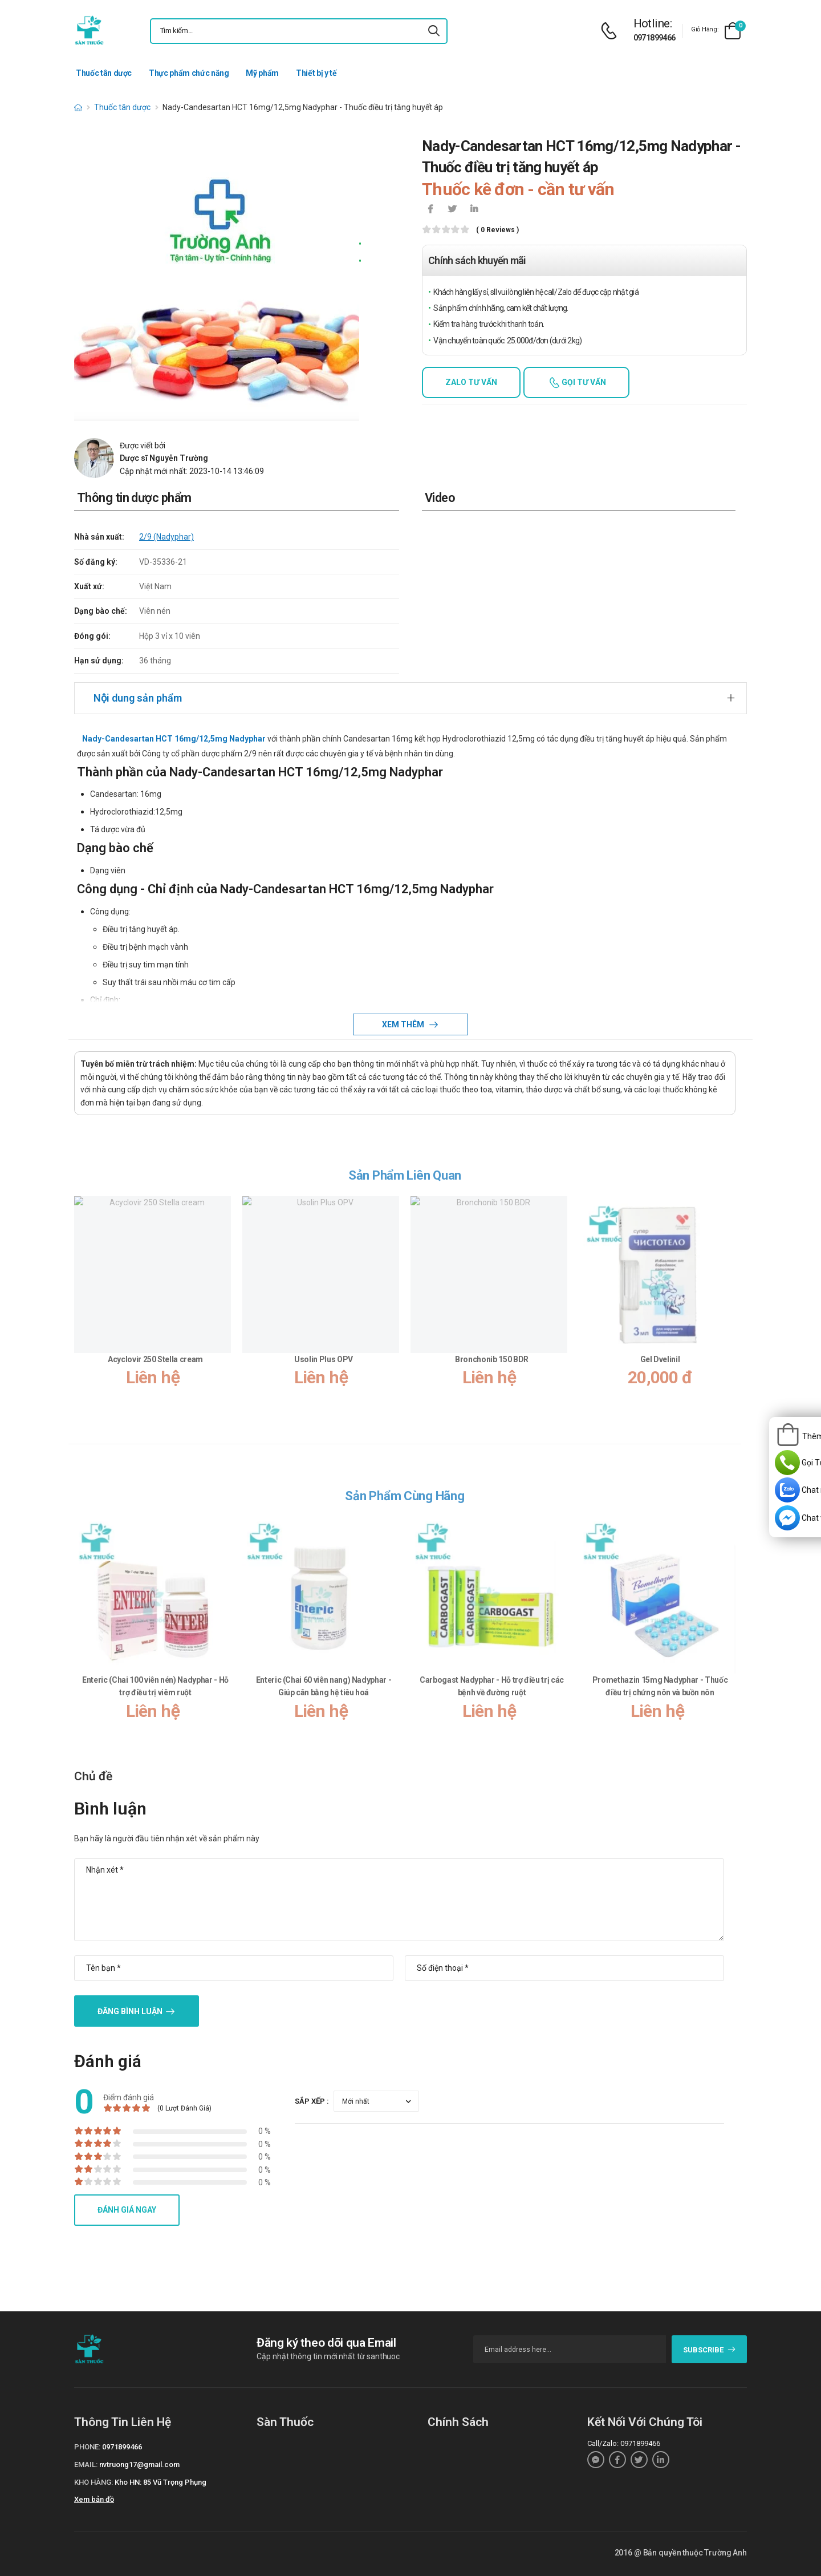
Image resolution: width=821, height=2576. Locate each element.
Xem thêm (404, 1024)
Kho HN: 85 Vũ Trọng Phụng (160, 2482)
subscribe (709, 2350)
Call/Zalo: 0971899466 (623, 2443)
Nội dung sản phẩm (138, 698)
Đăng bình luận (129, 2011)
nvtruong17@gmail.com (139, 2464)
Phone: (87, 2447)
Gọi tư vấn (583, 382)
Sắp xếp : (312, 2101)
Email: (85, 2464)
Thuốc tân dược (104, 73)
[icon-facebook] (430, 209)
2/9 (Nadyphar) (166, 536)
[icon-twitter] (452, 209)
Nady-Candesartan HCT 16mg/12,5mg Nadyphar (174, 738)
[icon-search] (434, 31)
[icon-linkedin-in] (473, 209)
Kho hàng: (93, 2482)
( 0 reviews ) (497, 230)
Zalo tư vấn (471, 382)
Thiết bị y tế (316, 73)
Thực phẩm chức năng (189, 73)
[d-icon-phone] (611, 31)
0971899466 (654, 38)
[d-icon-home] (78, 107)
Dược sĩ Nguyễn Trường (164, 458)
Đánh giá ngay (126, 2209)
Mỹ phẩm (262, 73)
